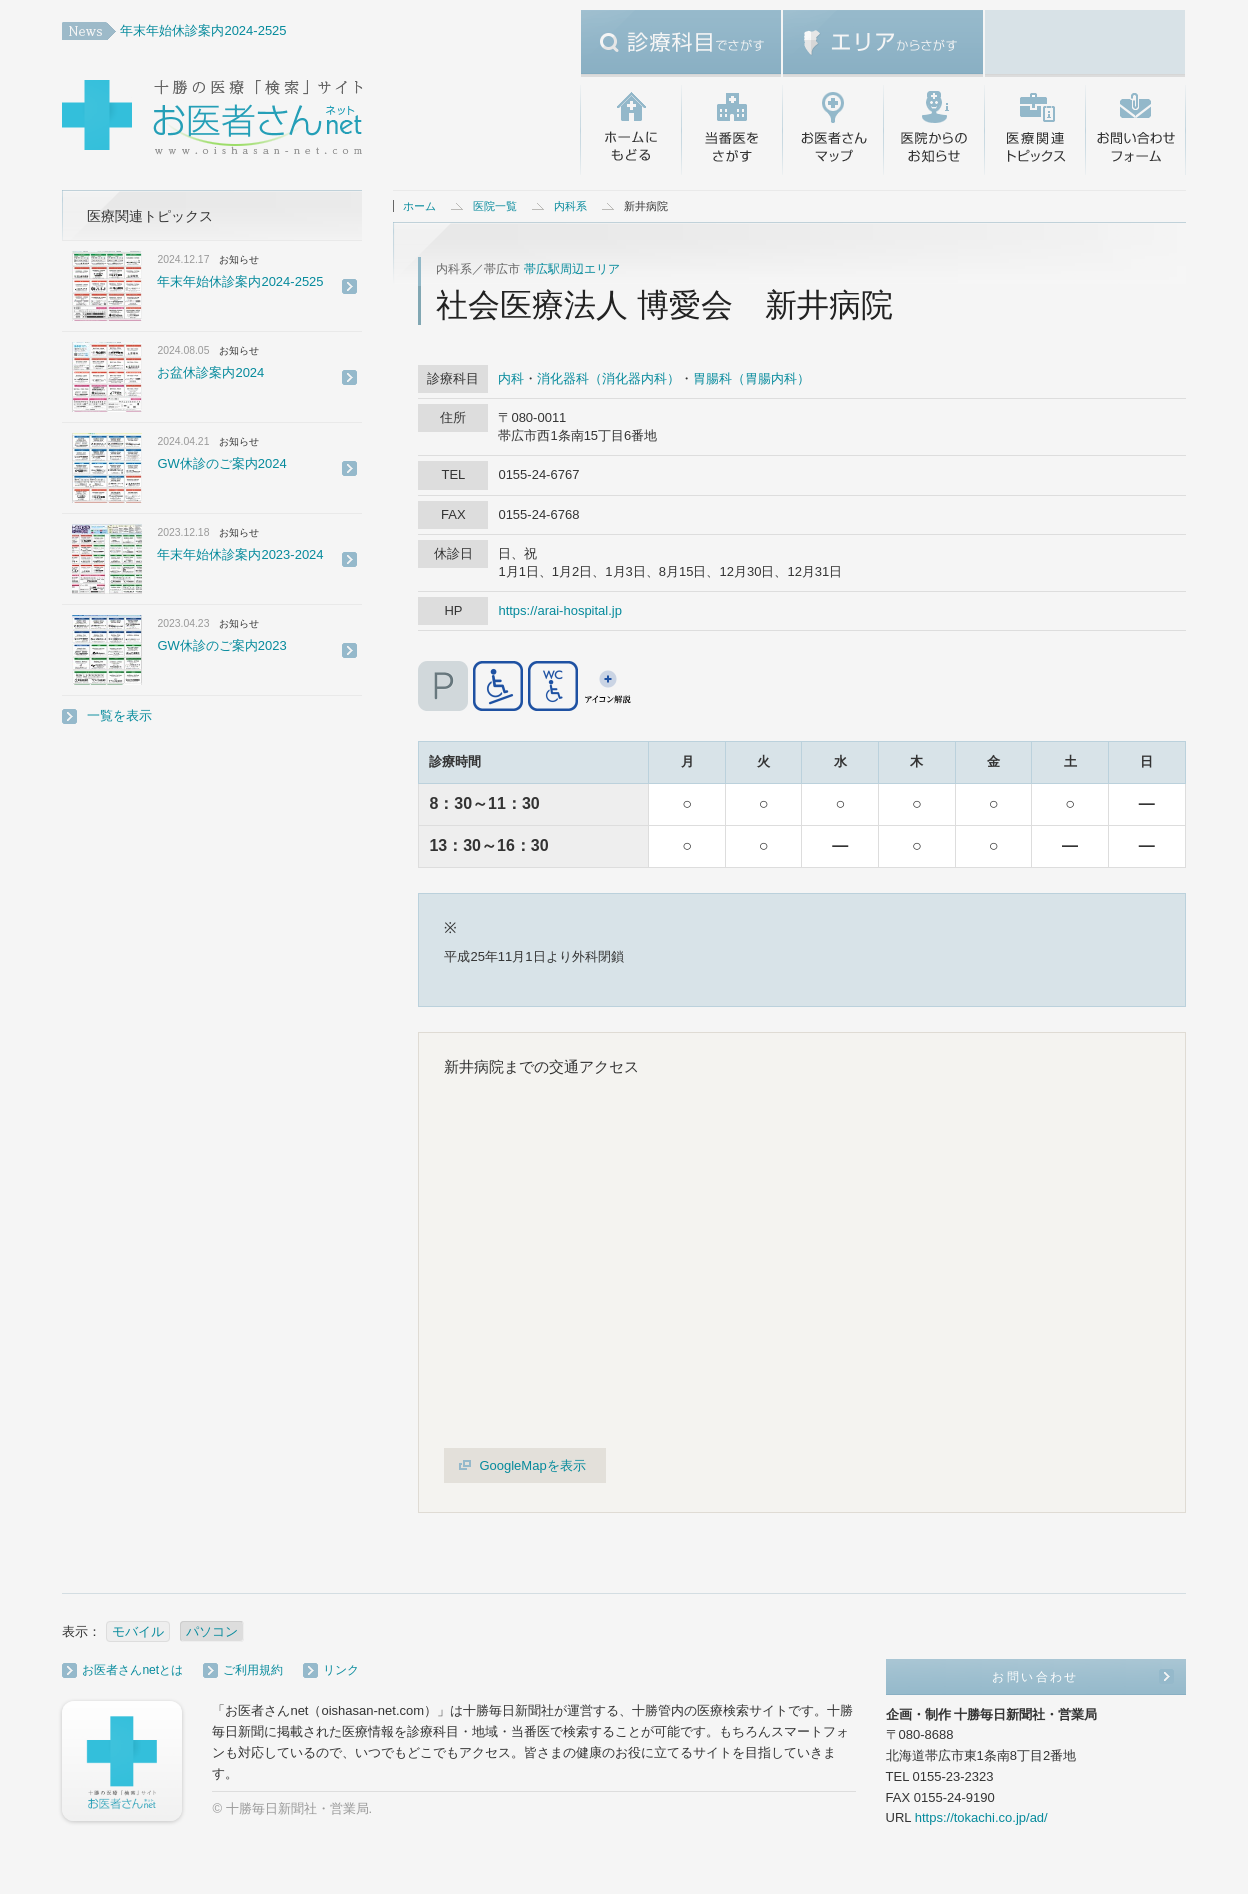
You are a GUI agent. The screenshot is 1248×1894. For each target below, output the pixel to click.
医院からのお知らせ (933, 130)
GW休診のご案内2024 (221, 463)
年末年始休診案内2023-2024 (240, 554)
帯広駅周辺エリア (572, 269)
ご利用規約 (253, 1670)
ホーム (419, 206)
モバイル (138, 1631)
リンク (341, 1670)
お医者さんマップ (832, 130)
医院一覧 (495, 206)
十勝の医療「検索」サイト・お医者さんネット (277, 120)
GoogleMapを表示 (532, 1465)
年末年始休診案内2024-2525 (203, 30)
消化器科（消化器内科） (608, 378)
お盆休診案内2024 (210, 372)
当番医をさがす (731, 130)
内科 (511, 378)
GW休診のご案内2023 (221, 645)
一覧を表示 (119, 715)
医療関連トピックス (1034, 130)
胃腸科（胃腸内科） (751, 378)
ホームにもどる (630, 130)
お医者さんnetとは (132, 1670)
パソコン (212, 1631)
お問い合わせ (1135, 130)
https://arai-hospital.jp (560, 610)
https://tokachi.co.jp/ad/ (981, 1817)
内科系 (570, 206)
